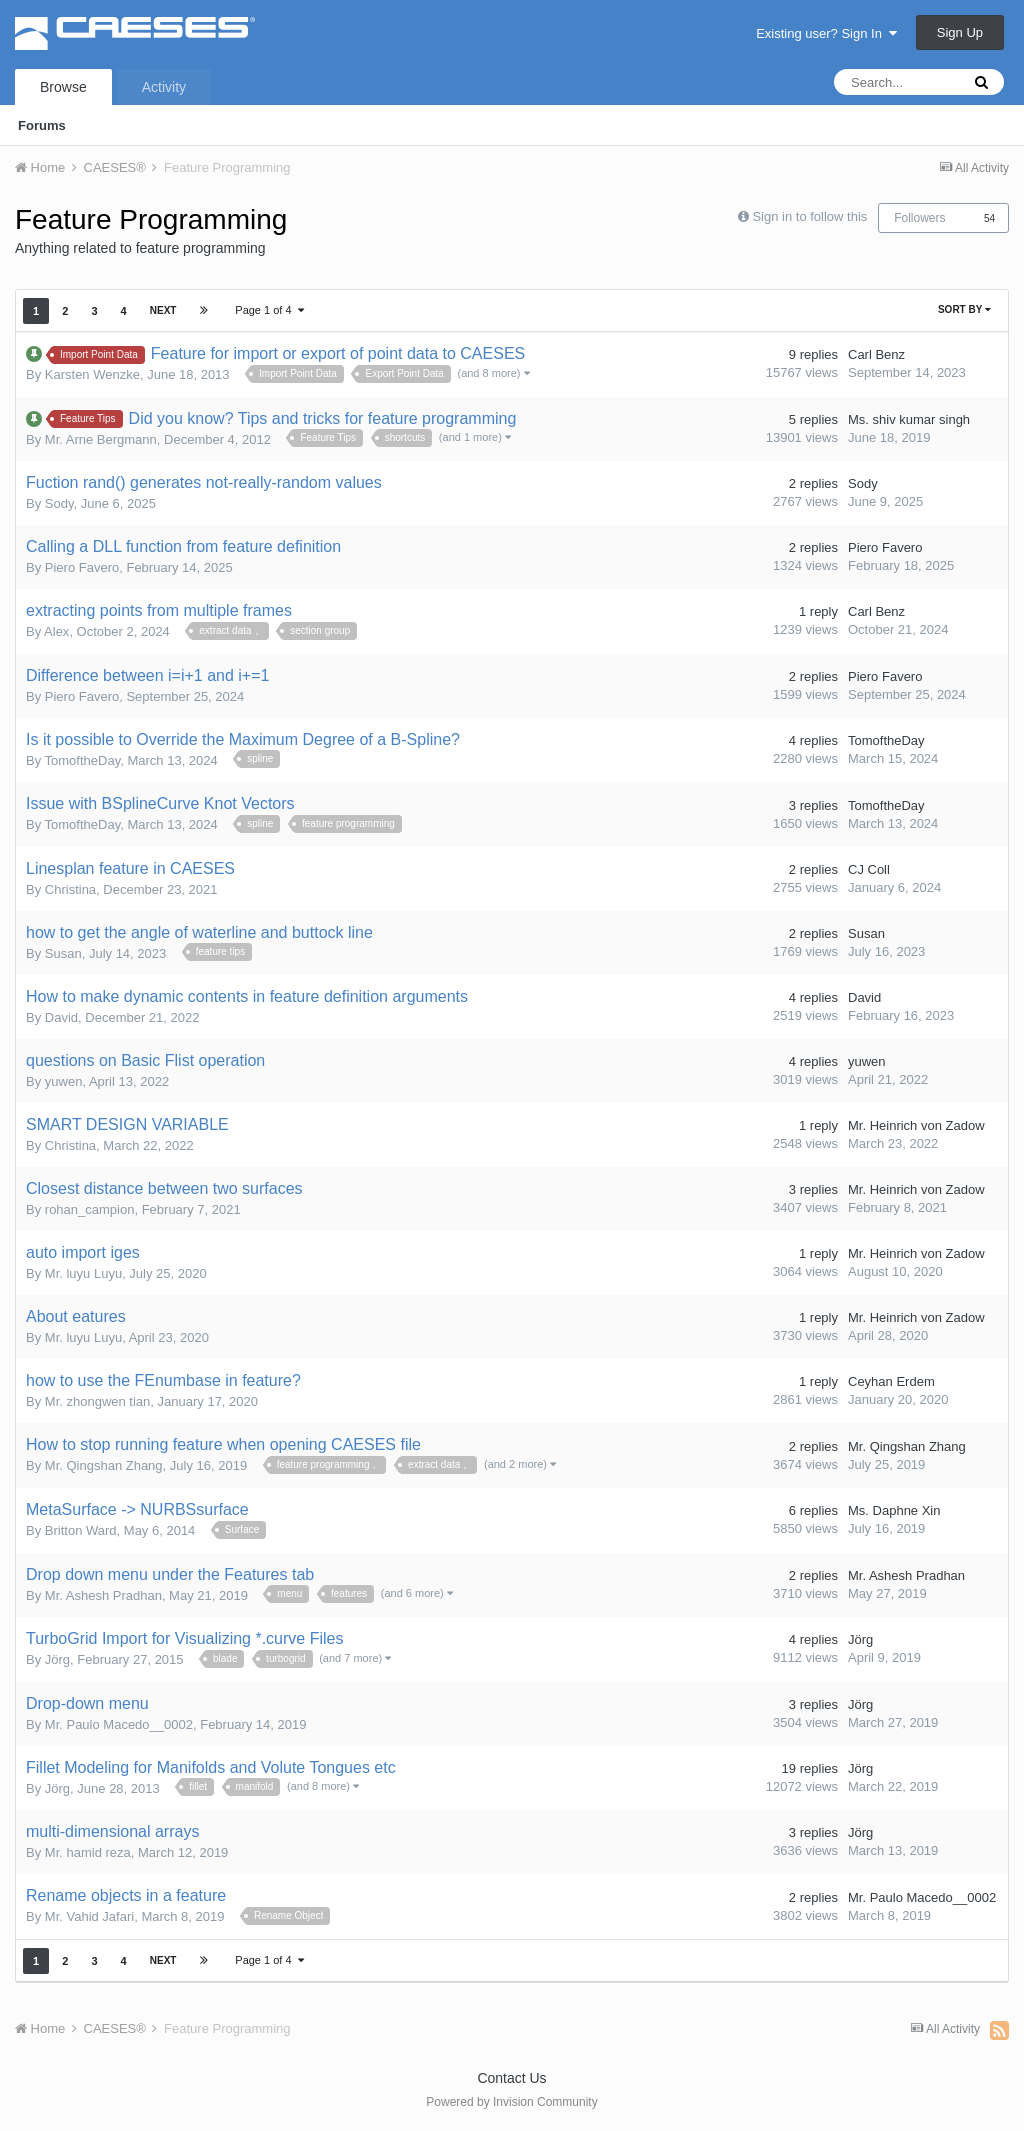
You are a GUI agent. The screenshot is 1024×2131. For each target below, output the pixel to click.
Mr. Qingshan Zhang (104, 1465)
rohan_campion (90, 1209)
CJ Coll (869, 869)
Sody (59, 503)
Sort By (964, 309)
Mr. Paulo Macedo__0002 (119, 1724)
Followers (919, 218)
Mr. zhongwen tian (98, 1401)
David (61, 1017)
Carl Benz (876, 354)
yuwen (64, 1081)
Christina (70, 889)
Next (163, 310)
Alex (56, 631)
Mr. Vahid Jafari (89, 1916)
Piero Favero (82, 567)
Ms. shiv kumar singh (909, 419)
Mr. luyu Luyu (83, 1273)
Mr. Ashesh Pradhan (103, 1595)
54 (989, 218)
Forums (42, 125)
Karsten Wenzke (92, 374)
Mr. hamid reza (88, 1852)
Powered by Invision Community (511, 2102)
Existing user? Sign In (826, 33)
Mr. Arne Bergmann (101, 439)
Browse (63, 87)
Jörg (57, 1659)
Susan (63, 953)
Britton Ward (81, 1530)
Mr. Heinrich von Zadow (916, 1125)
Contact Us (511, 2078)
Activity (164, 87)
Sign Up (960, 32)
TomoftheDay (83, 760)
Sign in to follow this (809, 216)
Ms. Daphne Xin (894, 1510)
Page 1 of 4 (270, 310)
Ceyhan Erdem (891, 1381)
